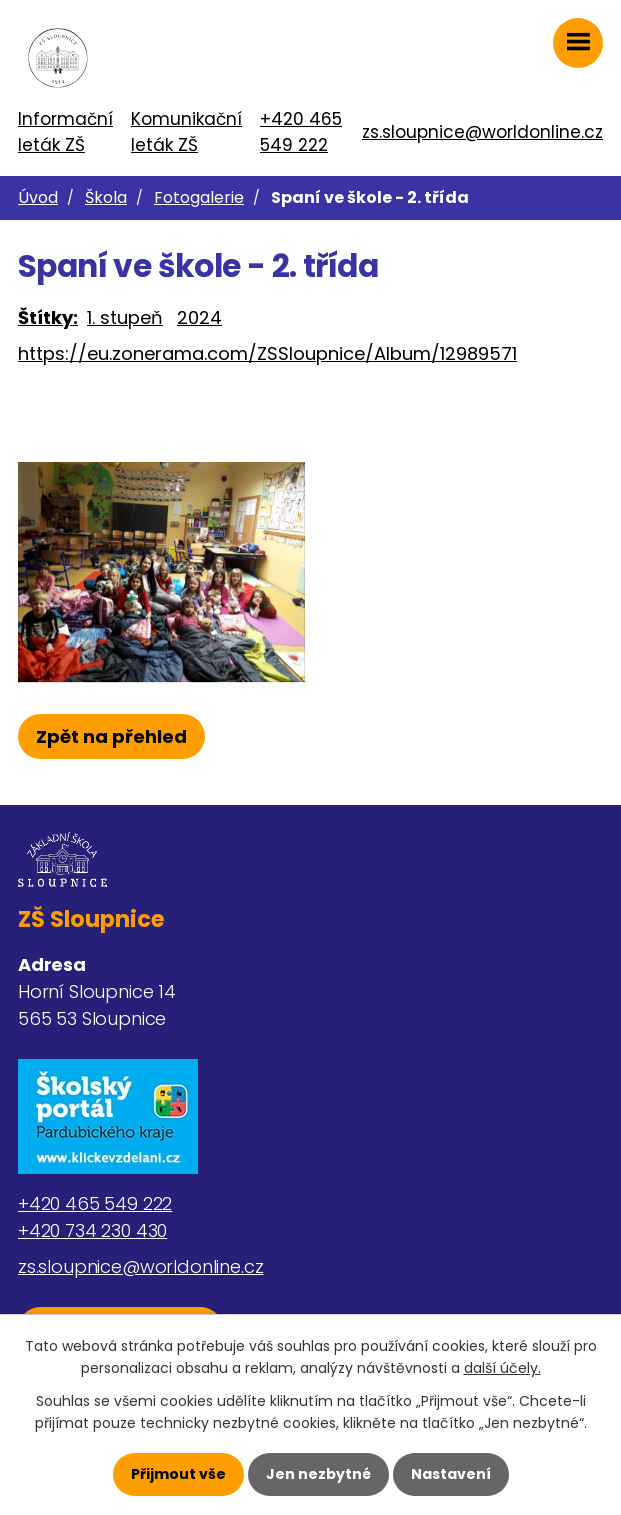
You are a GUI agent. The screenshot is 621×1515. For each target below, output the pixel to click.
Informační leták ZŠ (65, 132)
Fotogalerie (199, 197)
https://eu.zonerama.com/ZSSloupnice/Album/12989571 (267, 353)
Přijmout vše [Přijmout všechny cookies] (178, 1474)
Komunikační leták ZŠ (186, 132)
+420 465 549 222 (301, 132)
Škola (106, 197)
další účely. (502, 1368)
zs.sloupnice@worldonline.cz (482, 132)
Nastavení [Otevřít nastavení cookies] (451, 1474)
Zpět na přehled (111, 736)
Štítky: (48, 317)
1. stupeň (125, 317)
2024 (199, 317)
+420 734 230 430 (92, 1230)
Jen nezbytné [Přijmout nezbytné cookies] (318, 1474)
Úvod (38, 197)
